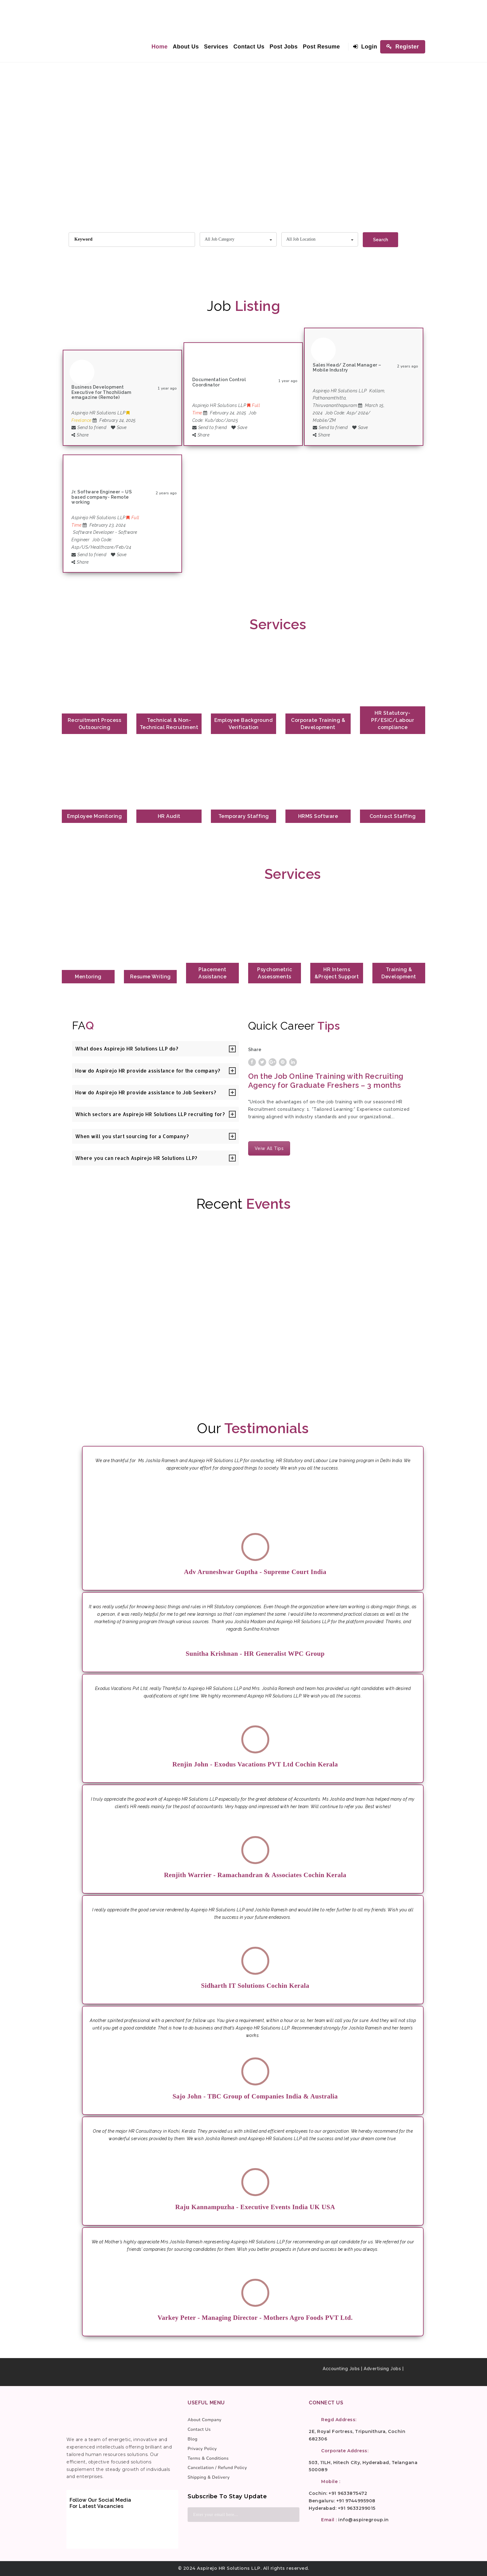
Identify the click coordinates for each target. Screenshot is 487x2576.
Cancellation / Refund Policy (217, 2468)
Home (160, 47)
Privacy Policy (202, 2449)
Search (380, 239)
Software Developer (93, 532)
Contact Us (248, 47)
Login (365, 47)
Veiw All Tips (269, 1148)
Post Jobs (284, 47)
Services (216, 47)
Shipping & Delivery (209, 2477)
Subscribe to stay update (227, 2496)
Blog (193, 2439)
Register (402, 47)
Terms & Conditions (208, 2458)
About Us (186, 47)
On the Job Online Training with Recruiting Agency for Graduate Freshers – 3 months (325, 1081)
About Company (204, 2420)
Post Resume (321, 47)
